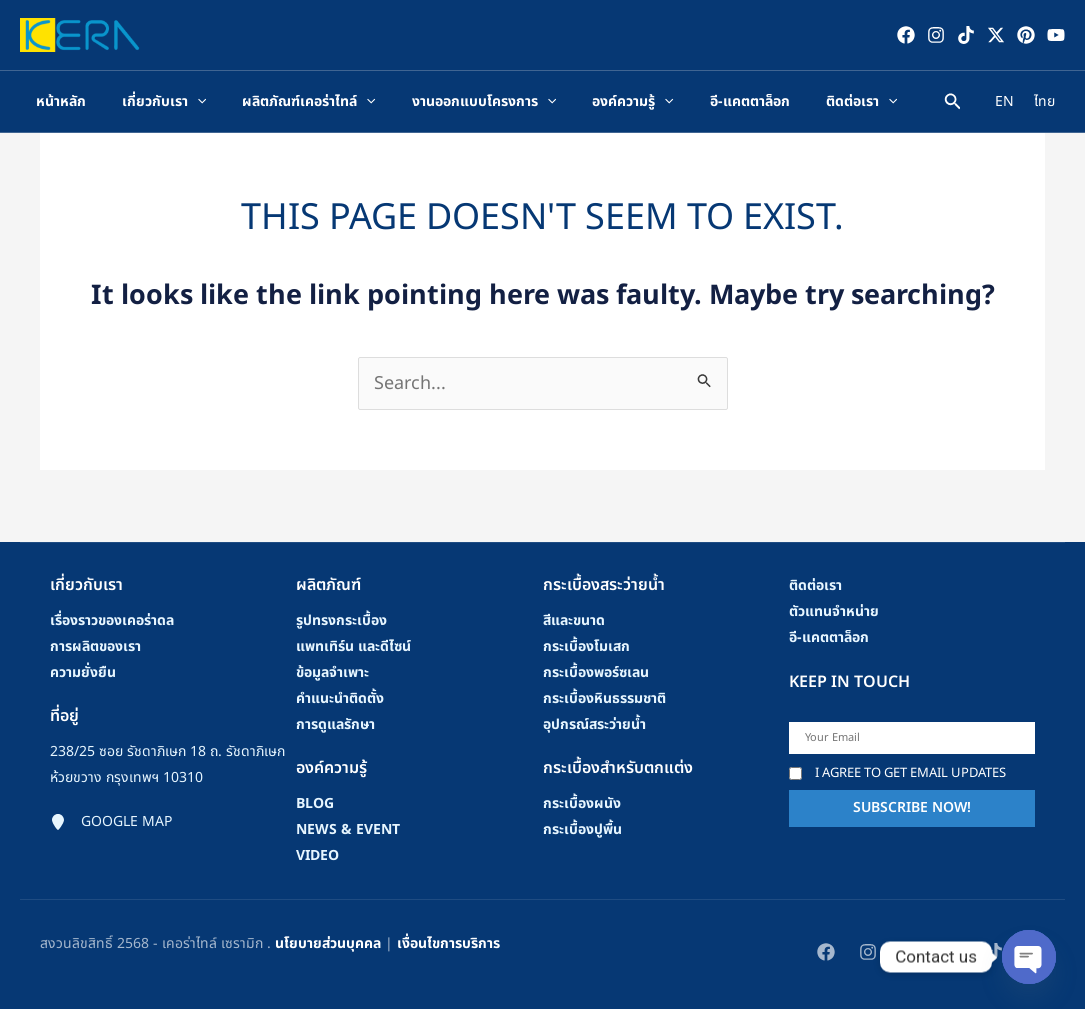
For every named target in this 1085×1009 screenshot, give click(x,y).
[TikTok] (966, 35)
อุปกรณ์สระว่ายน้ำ (594, 724)
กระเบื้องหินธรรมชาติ (604, 698)
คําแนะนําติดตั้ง (340, 698)
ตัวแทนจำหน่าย (834, 611)
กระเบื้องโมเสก (586, 646)
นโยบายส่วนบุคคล (328, 943)
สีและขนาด (574, 620)
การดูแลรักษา (335, 724)
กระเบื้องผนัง (582, 803)
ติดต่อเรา (815, 585)
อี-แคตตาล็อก (829, 637)
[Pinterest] (1026, 35)
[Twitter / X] (996, 35)
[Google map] (111, 822)
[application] (197, 102)
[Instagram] (936, 35)
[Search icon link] (953, 104)
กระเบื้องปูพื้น (582, 829)
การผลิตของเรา (95, 646)
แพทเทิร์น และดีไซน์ (353, 646)
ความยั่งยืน (83, 672)
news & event (348, 829)
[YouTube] (1056, 35)
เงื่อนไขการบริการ (448, 943)
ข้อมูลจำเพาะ (332, 672)
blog (315, 803)
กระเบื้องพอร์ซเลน (596, 672)
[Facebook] (906, 35)
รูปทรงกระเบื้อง (341, 620)
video (317, 855)
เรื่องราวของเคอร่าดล (112, 620)
